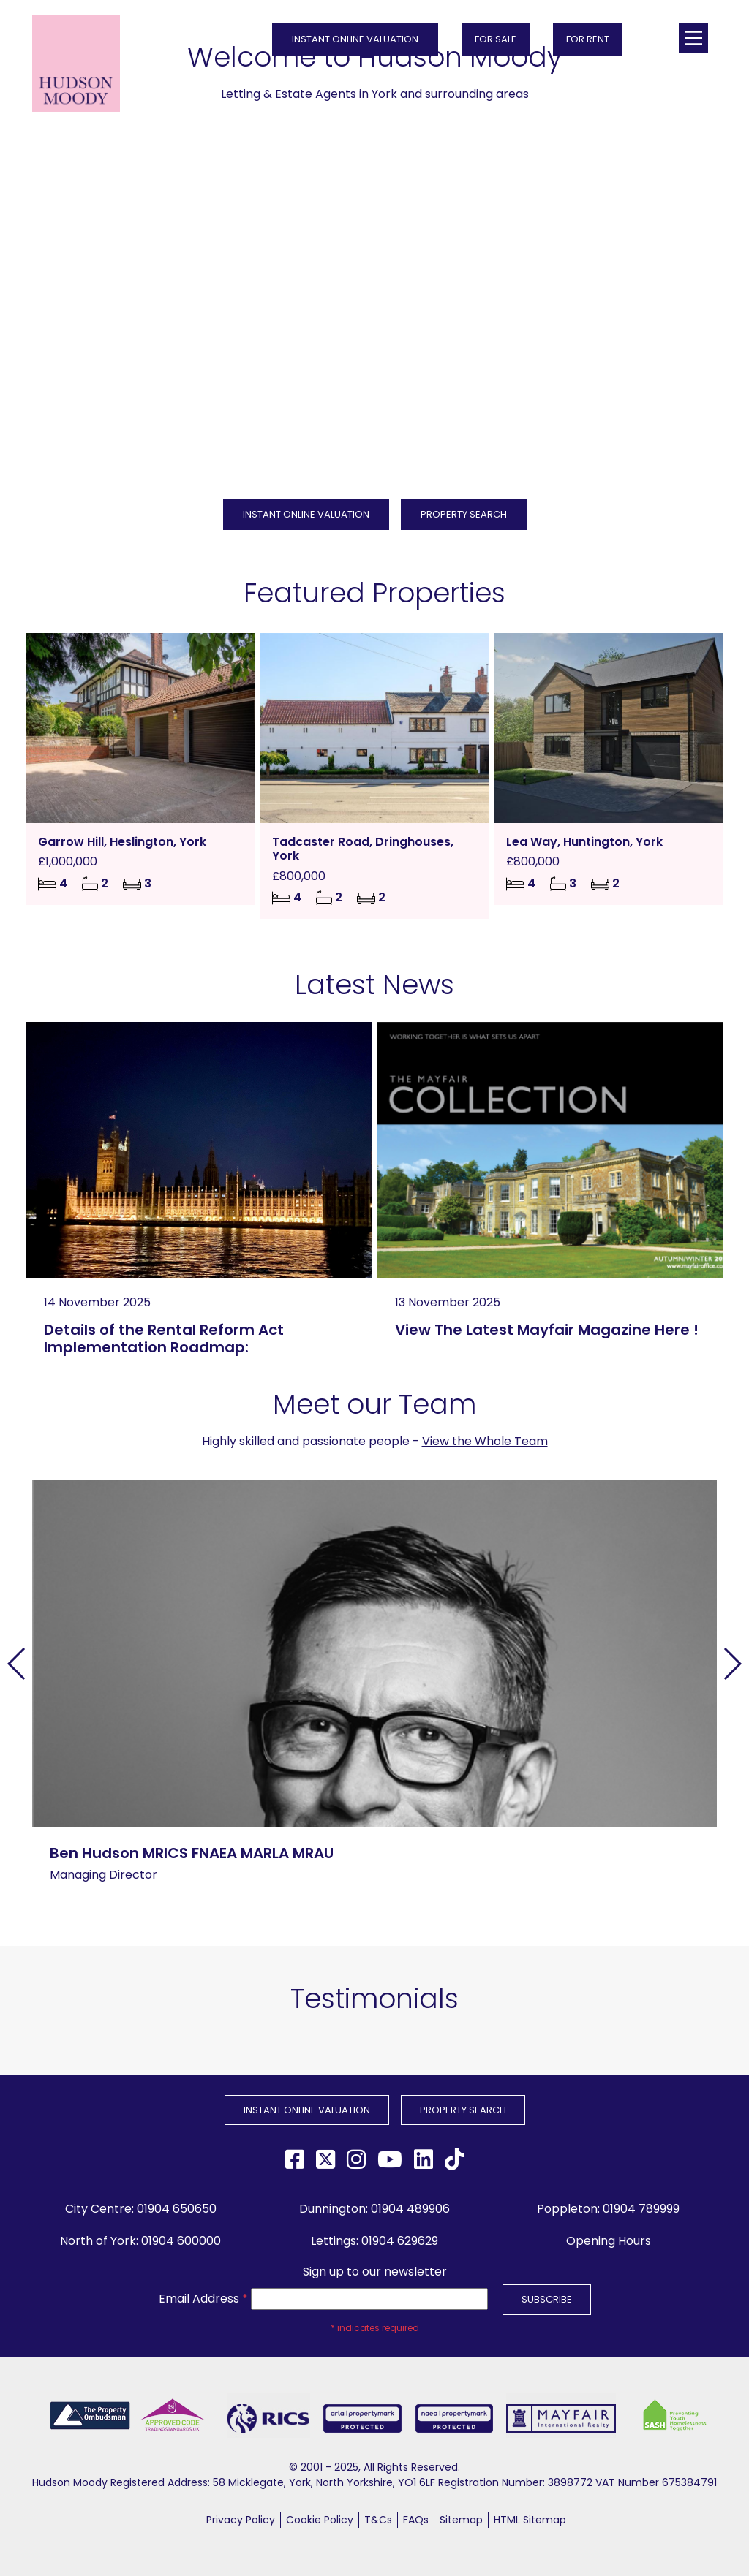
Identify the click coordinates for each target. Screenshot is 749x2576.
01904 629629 (399, 2240)
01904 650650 (177, 2208)
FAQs (416, 2519)
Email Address (203, 2298)
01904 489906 (410, 2208)
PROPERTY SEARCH (464, 514)
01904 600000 (181, 2240)
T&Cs (378, 2519)
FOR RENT (587, 39)
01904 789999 (641, 2208)
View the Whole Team (485, 1441)
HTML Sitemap (530, 2519)
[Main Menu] (693, 38)
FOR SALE (495, 39)
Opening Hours (608, 2240)
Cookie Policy (319, 2519)
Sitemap (461, 2519)
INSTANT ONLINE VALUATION (355, 39)
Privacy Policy (240, 2519)
